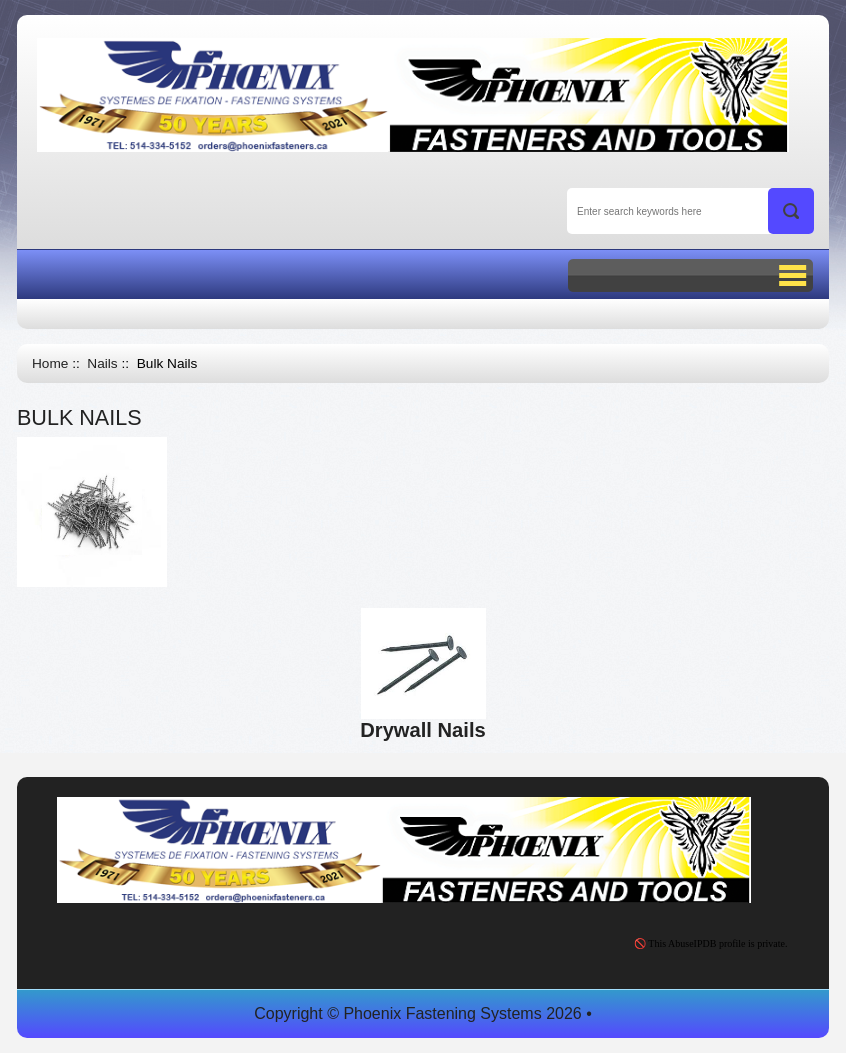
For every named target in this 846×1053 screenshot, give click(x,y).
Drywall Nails (422, 721)
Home (50, 363)
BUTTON (690, 275)
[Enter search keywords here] (690, 211)
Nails (102, 363)
